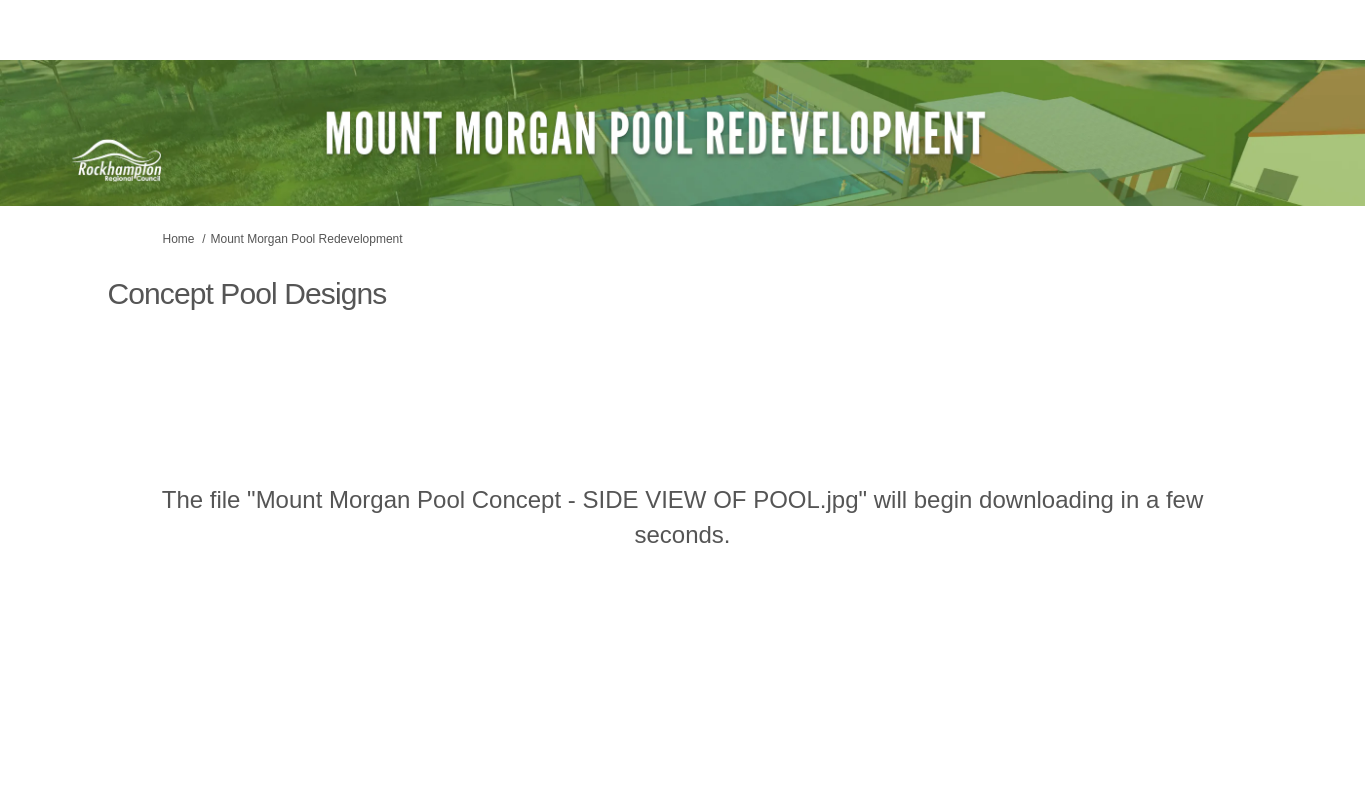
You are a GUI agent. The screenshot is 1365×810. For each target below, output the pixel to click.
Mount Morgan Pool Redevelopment (307, 239)
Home (179, 239)
